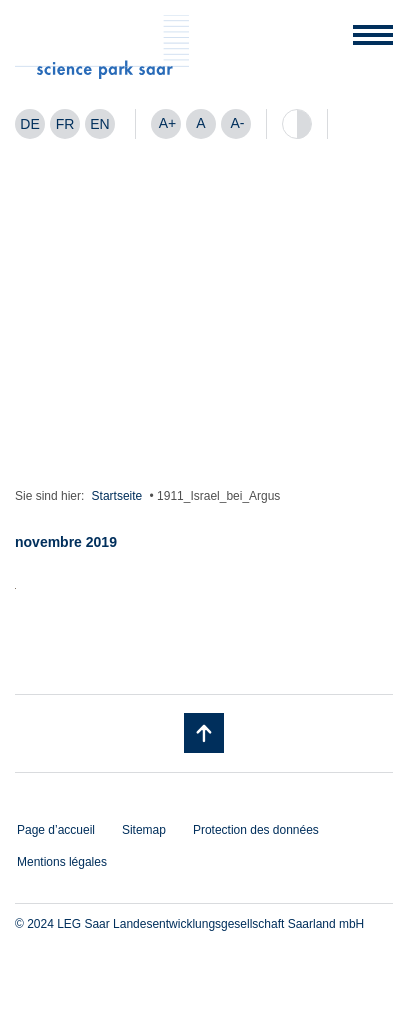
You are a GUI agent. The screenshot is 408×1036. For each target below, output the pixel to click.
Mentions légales (62, 862)
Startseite (117, 496)
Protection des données (256, 830)
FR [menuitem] (65, 124)
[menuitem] (30, 124)
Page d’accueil (56, 830)
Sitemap (144, 830)
